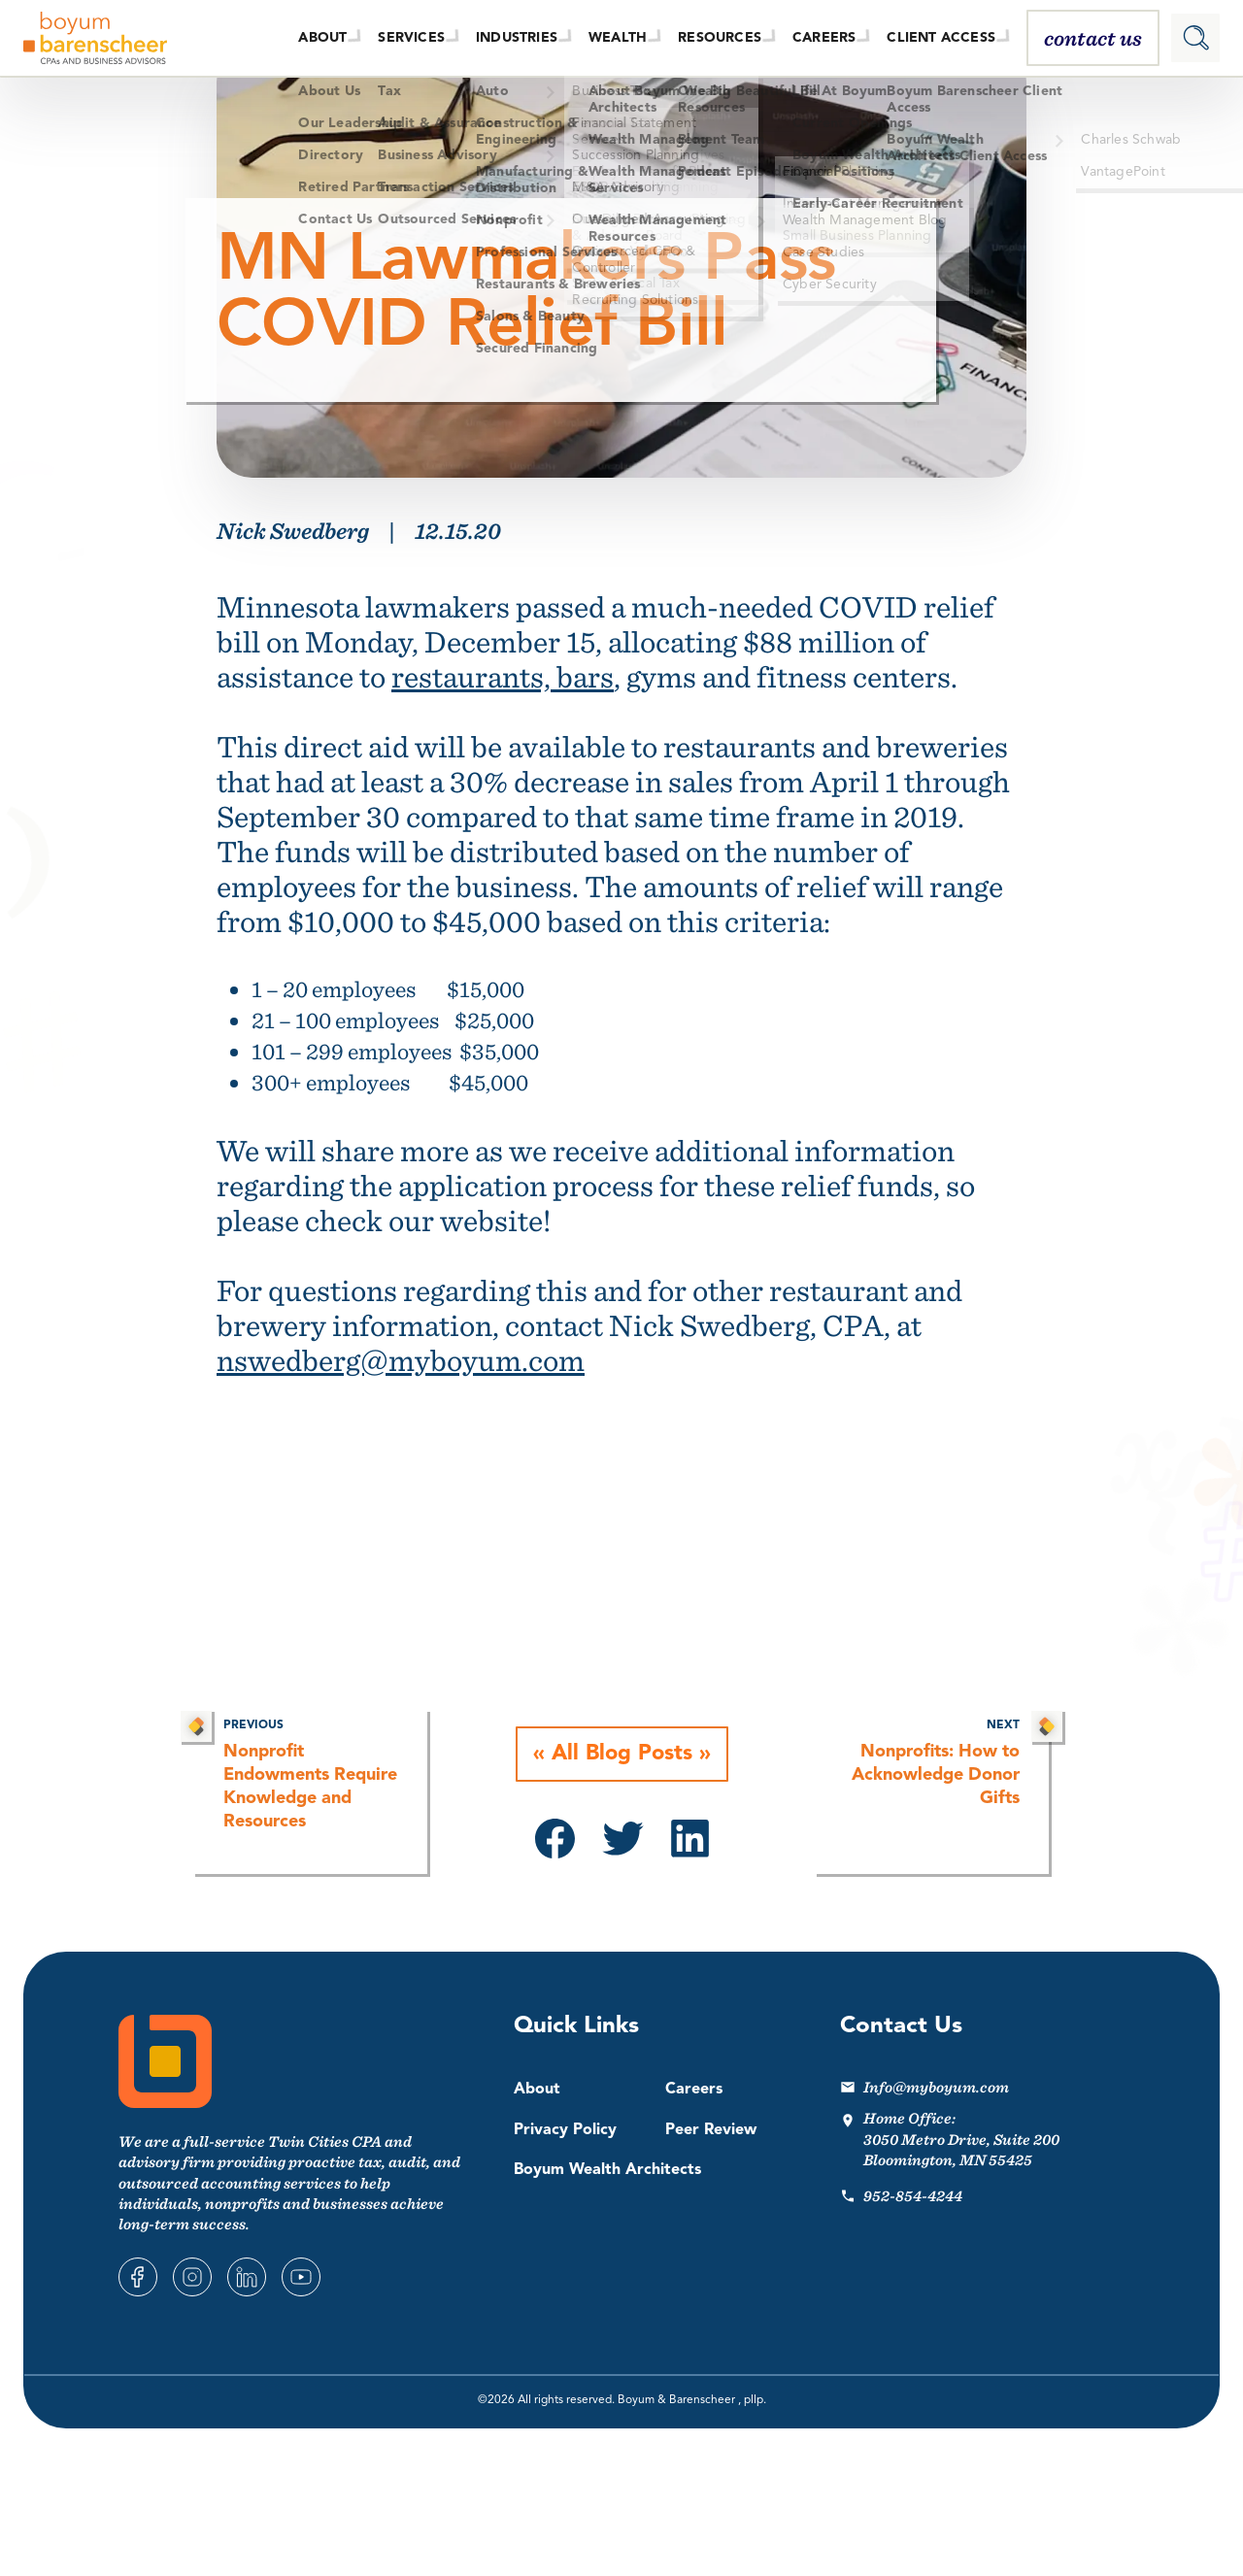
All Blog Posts (622, 1754)
